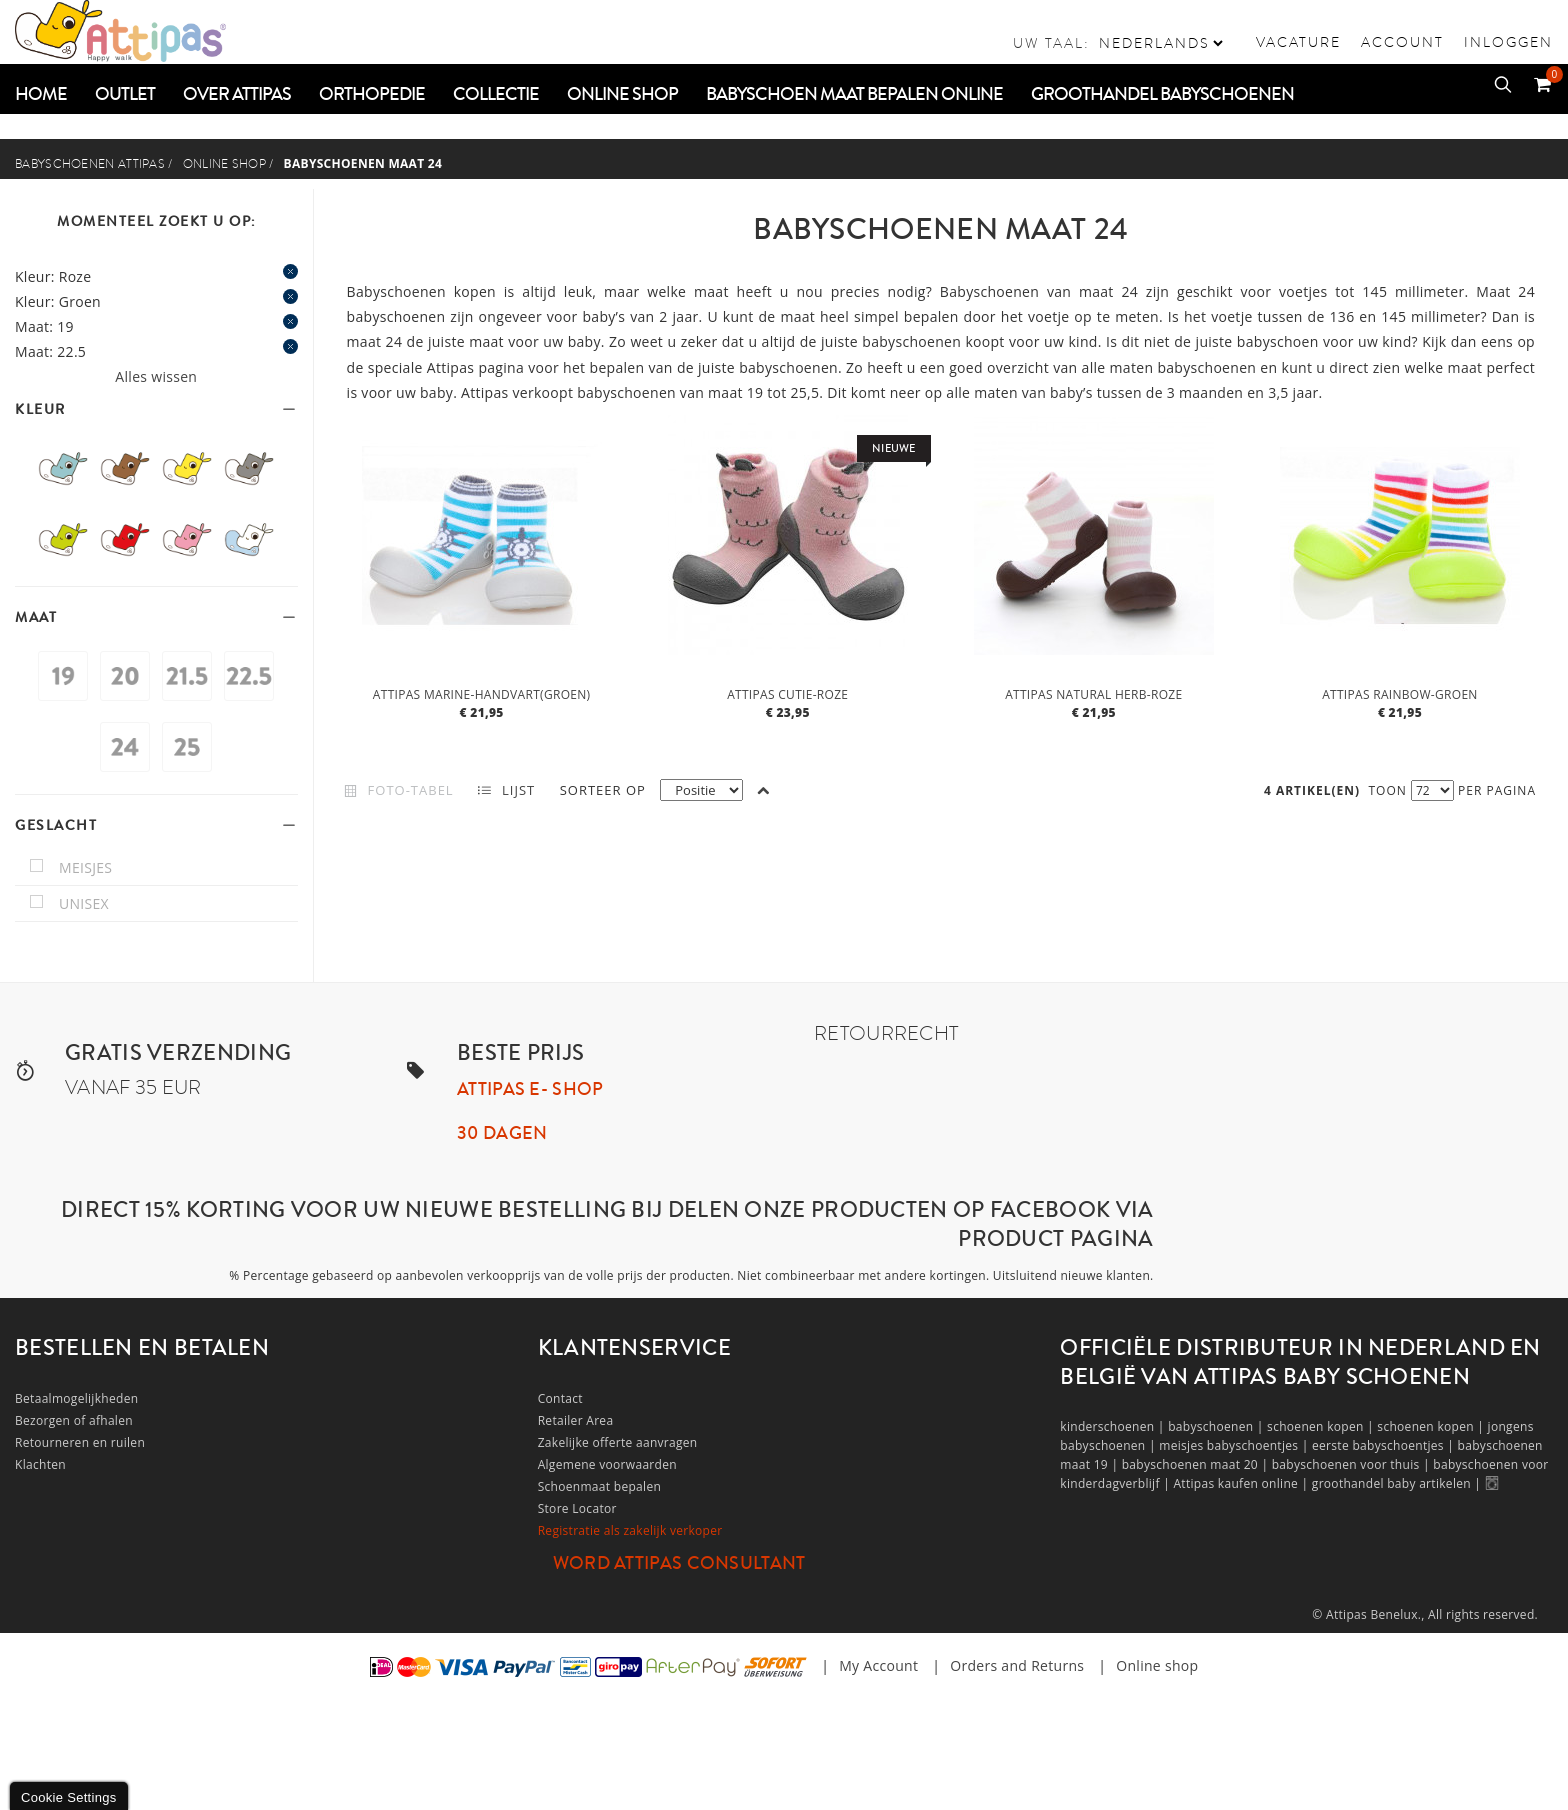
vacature (1298, 42)
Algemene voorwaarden (607, 1464)
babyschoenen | (1217, 1426)
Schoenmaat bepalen (599, 1486)
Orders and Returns (1017, 1665)
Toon (1388, 790)
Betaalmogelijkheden (76, 1398)
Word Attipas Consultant (679, 1563)
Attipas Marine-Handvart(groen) (482, 694)
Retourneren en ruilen (80, 1442)
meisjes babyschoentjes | (1235, 1445)
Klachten (40, 1464)
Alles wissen (156, 376)
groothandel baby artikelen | (1398, 1483)
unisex (84, 903)
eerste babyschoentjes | (1385, 1445)
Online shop (224, 164)
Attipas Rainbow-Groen (1400, 694)
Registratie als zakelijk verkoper (630, 1530)
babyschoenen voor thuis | (1353, 1464)
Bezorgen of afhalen (74, 1420)
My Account (878, 1665)
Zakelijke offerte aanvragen (618, 1442)
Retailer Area (576, 1420)
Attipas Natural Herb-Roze (1093, 694)
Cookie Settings (69, 1797)
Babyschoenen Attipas (90, 164)
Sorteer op (603, 790)
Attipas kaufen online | (1242, 1483)
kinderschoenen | (1114, 1426)
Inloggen (1508, 42)
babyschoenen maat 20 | (1197, 1464)
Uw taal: (1051, 43)
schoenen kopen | (1322, 1426)
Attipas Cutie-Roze (787, 694)
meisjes (85, 867)
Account (1402, 42)
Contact (560, 1398)
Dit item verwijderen (290, 271)
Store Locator (577, 1508)
